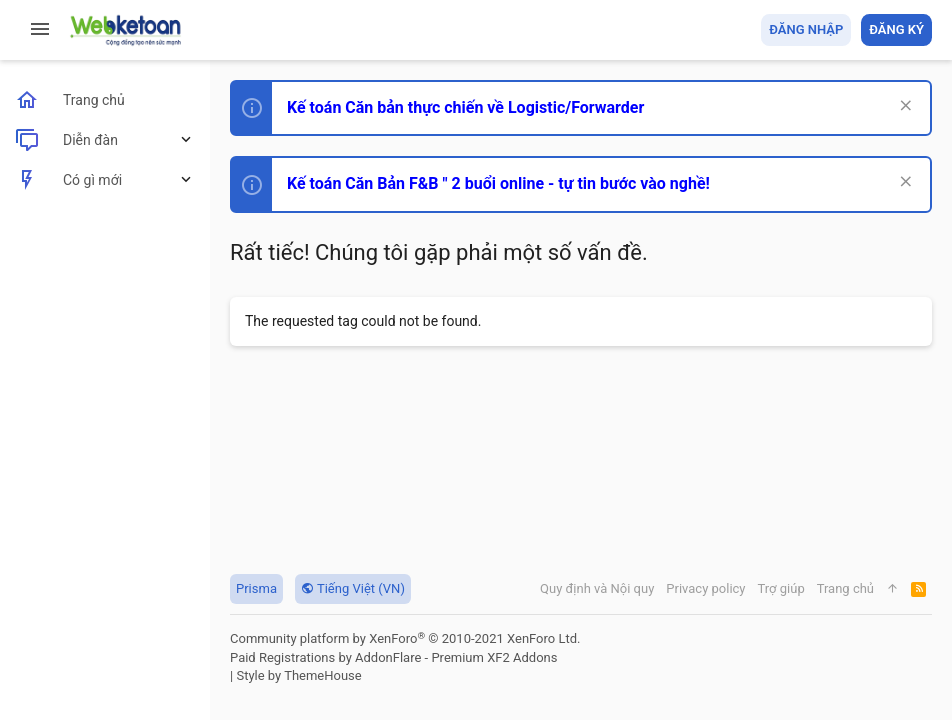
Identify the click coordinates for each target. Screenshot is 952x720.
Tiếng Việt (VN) (353, 588)
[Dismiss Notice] (903, 107)
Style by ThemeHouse (298, 675)
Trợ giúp (781, 588)
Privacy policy (705, 588)
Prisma (256, 588)
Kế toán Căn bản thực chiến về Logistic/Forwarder (465, 107)
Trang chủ (845, 588)
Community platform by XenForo (405, 638)
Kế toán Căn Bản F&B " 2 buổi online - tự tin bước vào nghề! (498, 183)
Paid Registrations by (393, 657)
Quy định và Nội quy (597, 588)
